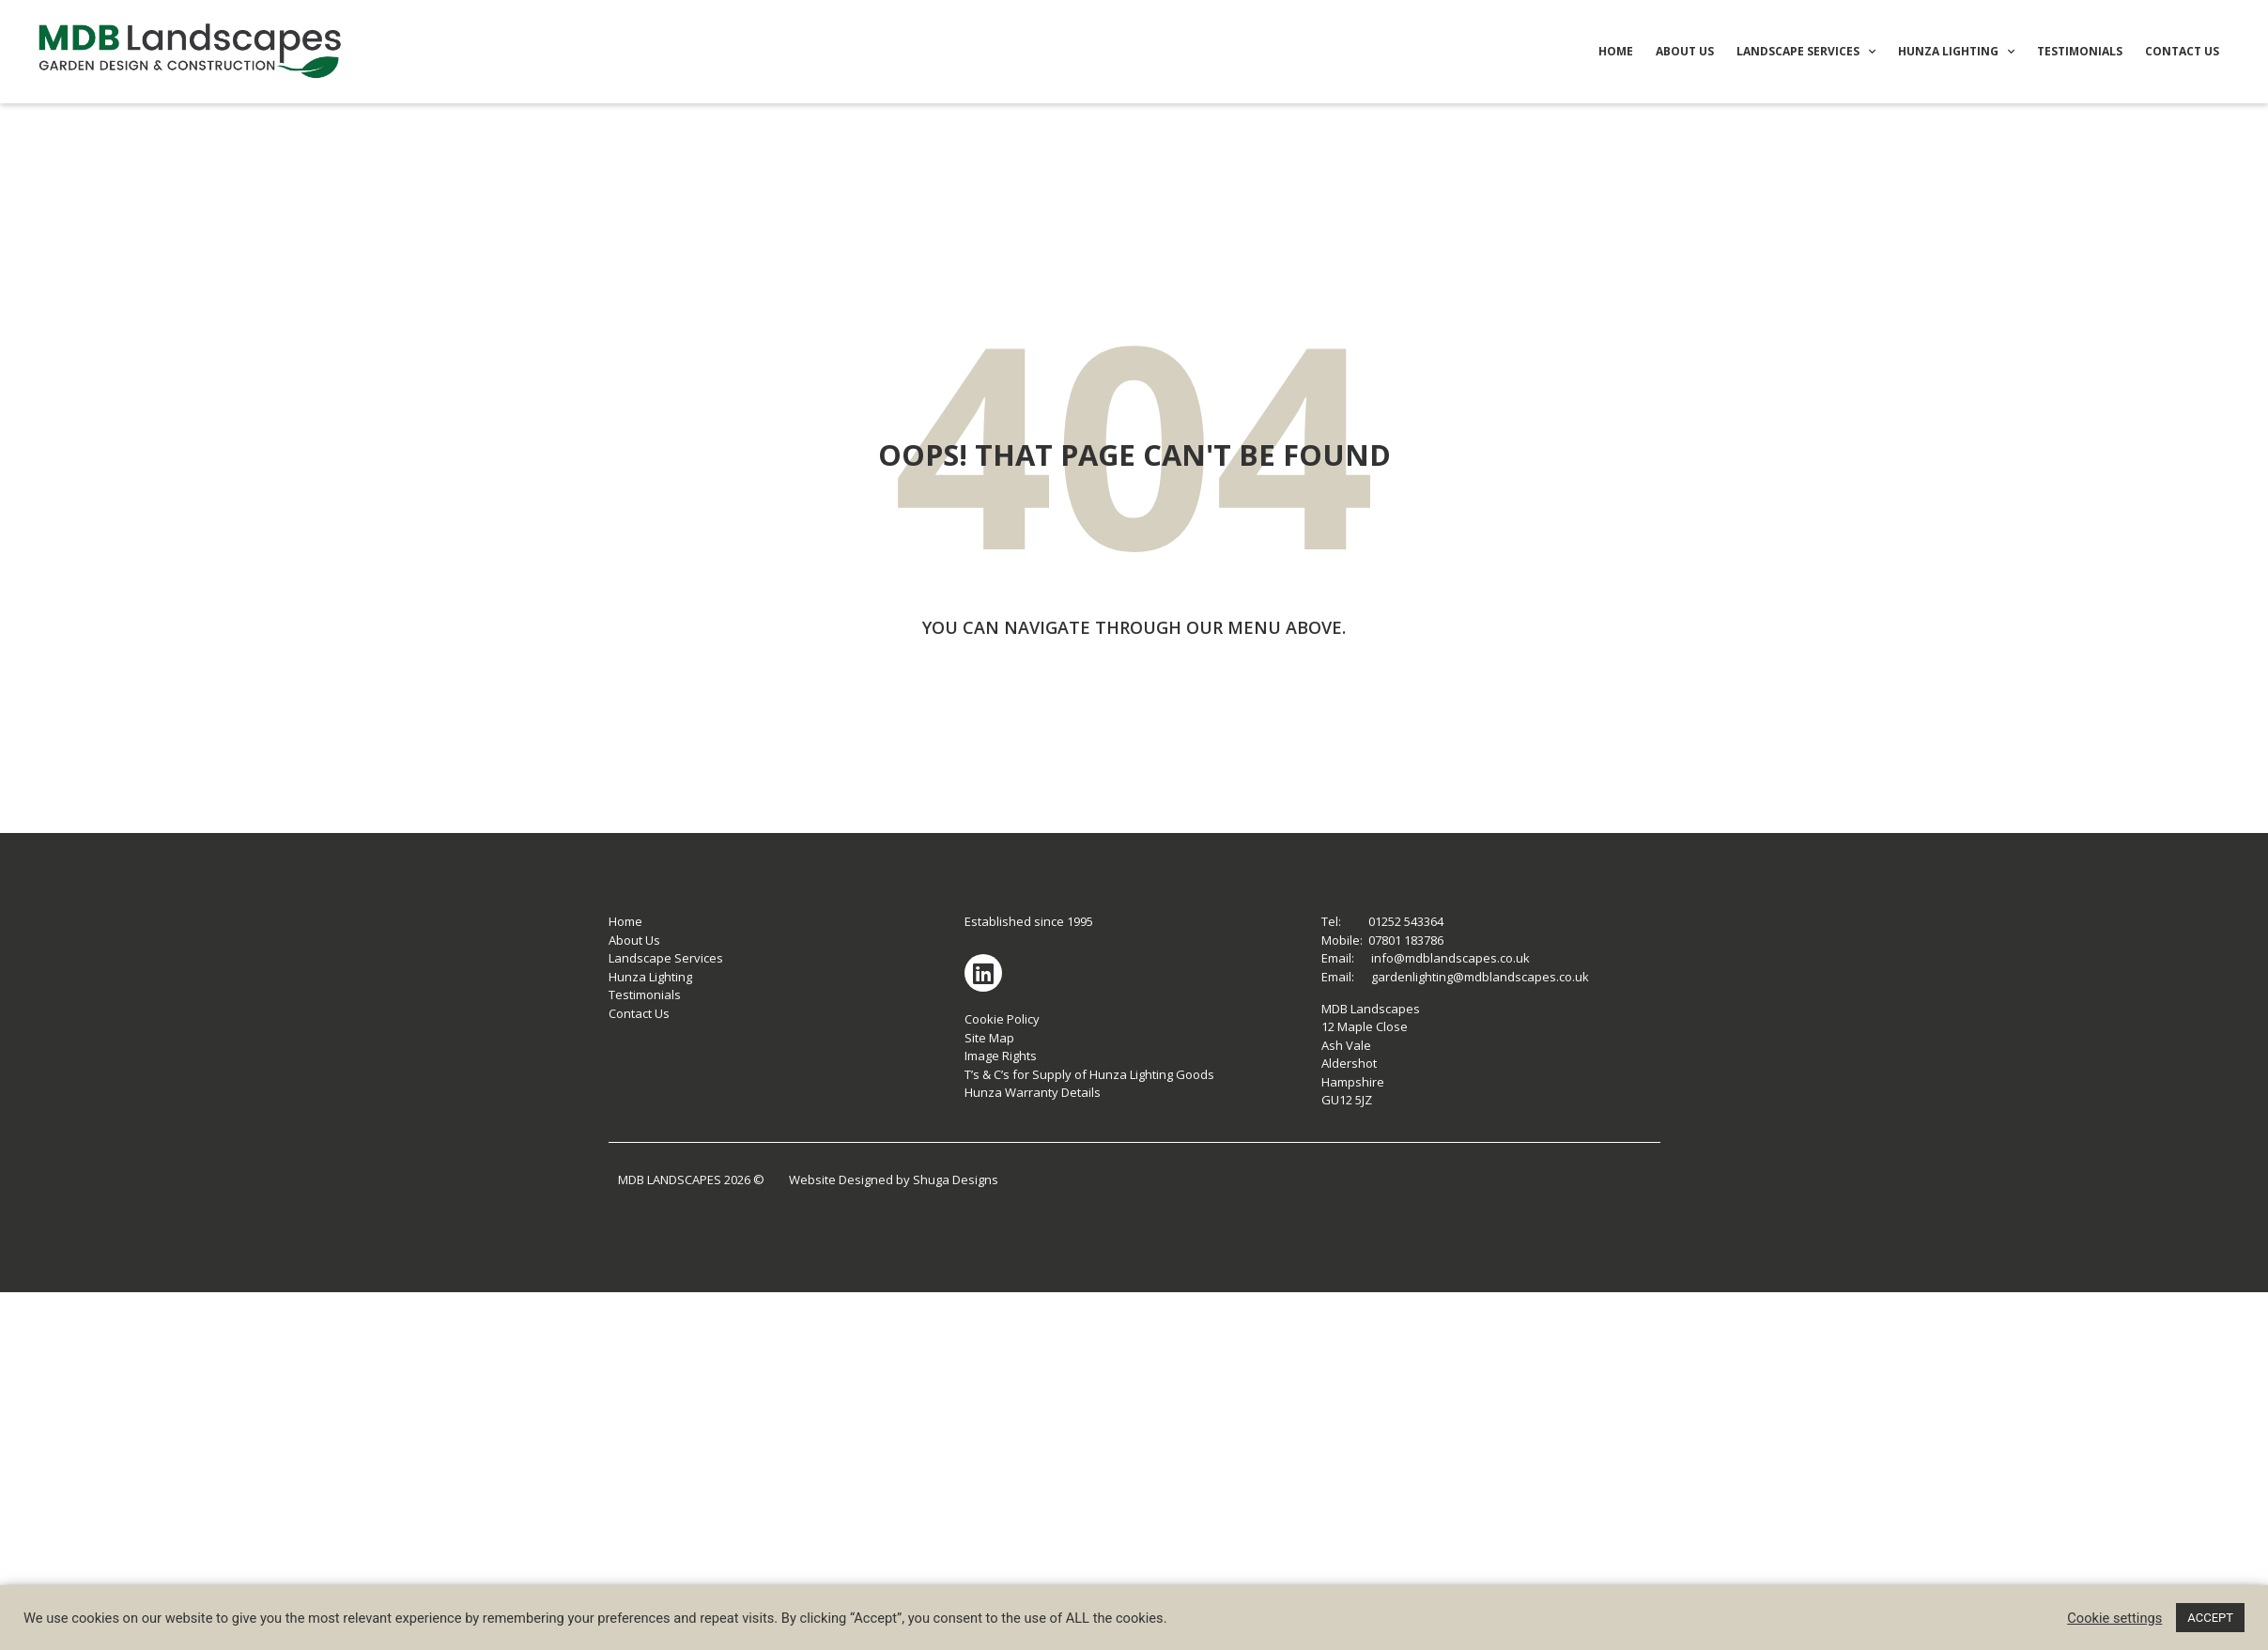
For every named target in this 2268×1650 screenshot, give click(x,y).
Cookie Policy (1002, 1018)
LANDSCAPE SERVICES (1805, 52)
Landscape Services (666, 957)
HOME (1615, 51)
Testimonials (645, 994)
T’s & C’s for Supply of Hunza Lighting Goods (1089, 1074)
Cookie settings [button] (2114, 1618)
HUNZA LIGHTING (1956, 52)
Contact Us (639, 1013)
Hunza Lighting (650, 976)
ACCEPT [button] (2210, 1618)
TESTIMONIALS (2079, 51)
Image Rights (1000, 1055)
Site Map (989, 1037)
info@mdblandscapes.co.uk (1450, 957)
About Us (634, 940)
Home (625, 921)
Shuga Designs (955, 1179)
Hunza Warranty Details (1032, 1092)
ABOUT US (1685, 51)
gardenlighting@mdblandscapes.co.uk (1480, 976)
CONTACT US (2182, 51)
